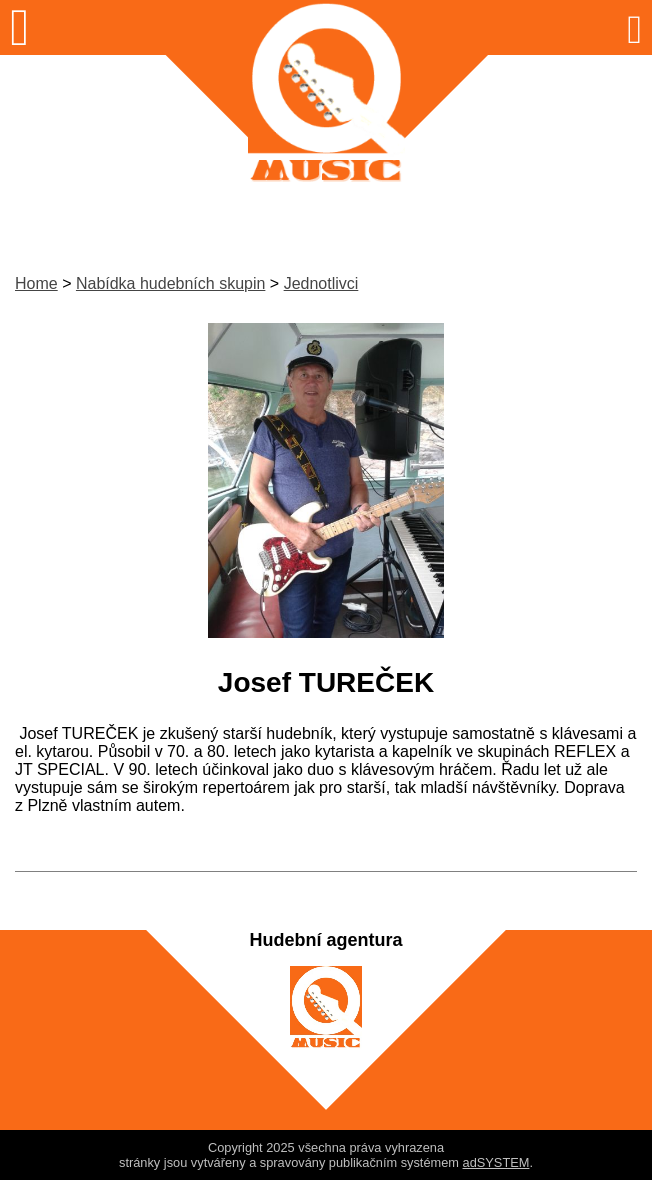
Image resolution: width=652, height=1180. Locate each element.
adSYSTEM (496, 1162)
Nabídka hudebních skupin (170, 283)
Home (36, 283)
